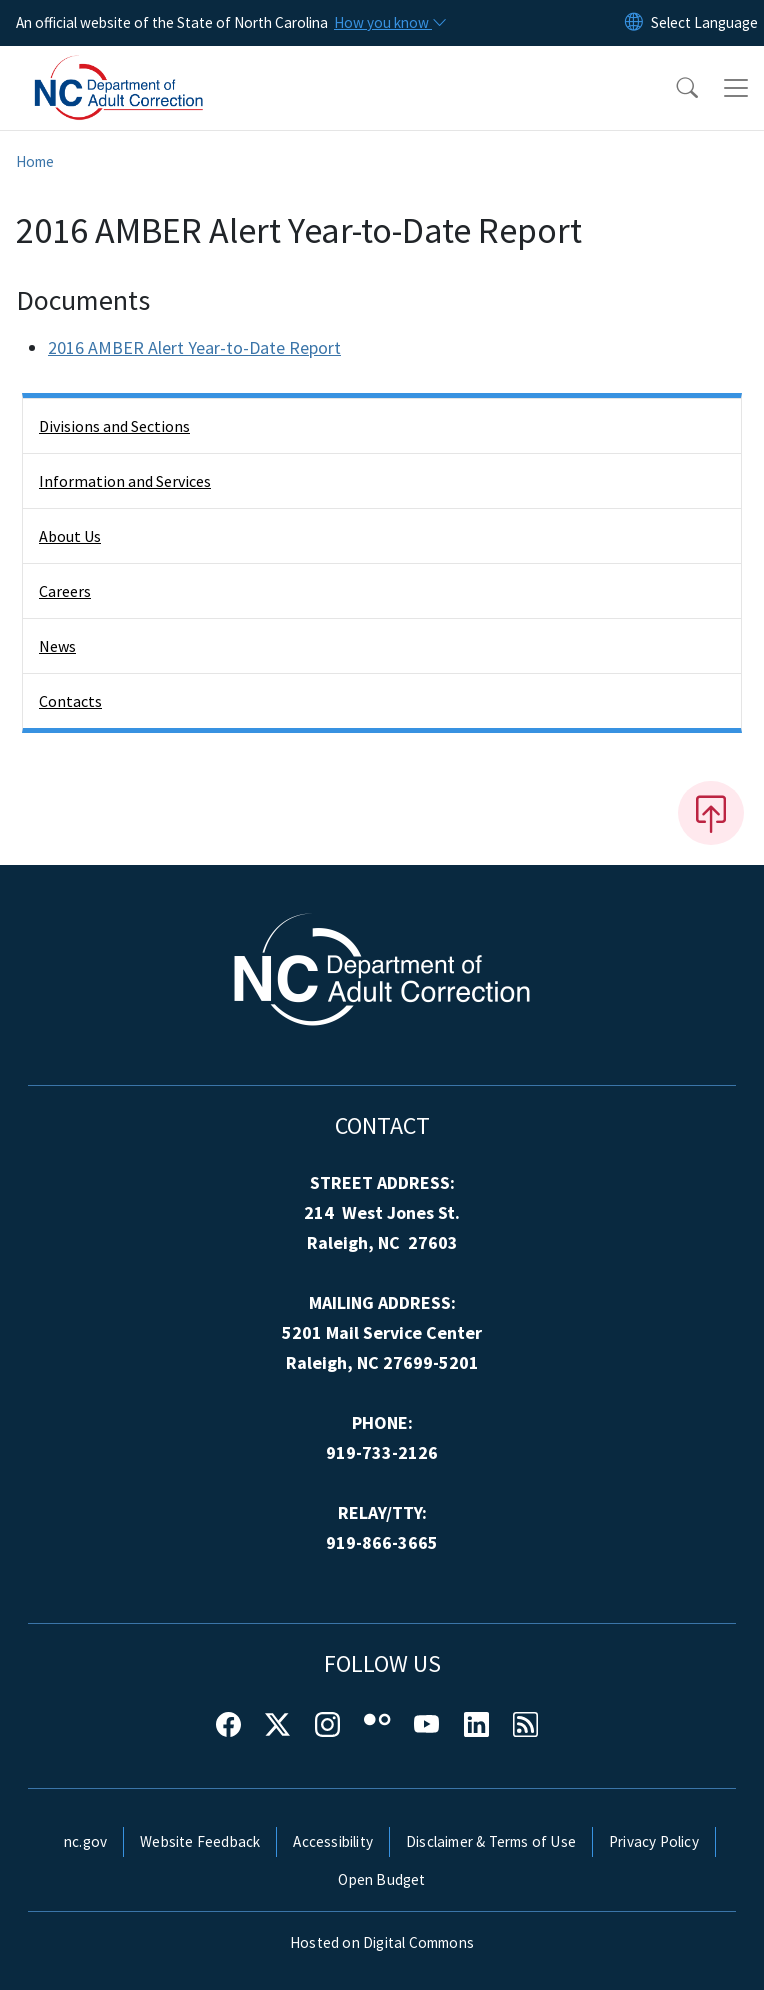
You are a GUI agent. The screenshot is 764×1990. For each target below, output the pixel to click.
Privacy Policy (654, 1841)
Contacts (70, 701)
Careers (65, 591)
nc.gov (85, 1841)
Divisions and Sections (114, 426)
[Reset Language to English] (634, 23)
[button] (674, 88)
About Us (70, 536)
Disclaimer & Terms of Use (491, 1841)
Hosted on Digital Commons (382, 1942)
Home (35, 161)
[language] (704, 23)
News (57, 646)
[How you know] (389, 23)
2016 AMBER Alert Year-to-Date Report (194, 347)
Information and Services (125, 481)
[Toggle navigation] (736, 88)
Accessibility (333, 1841)
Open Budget (381, 1879)
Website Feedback (200, 1841)
